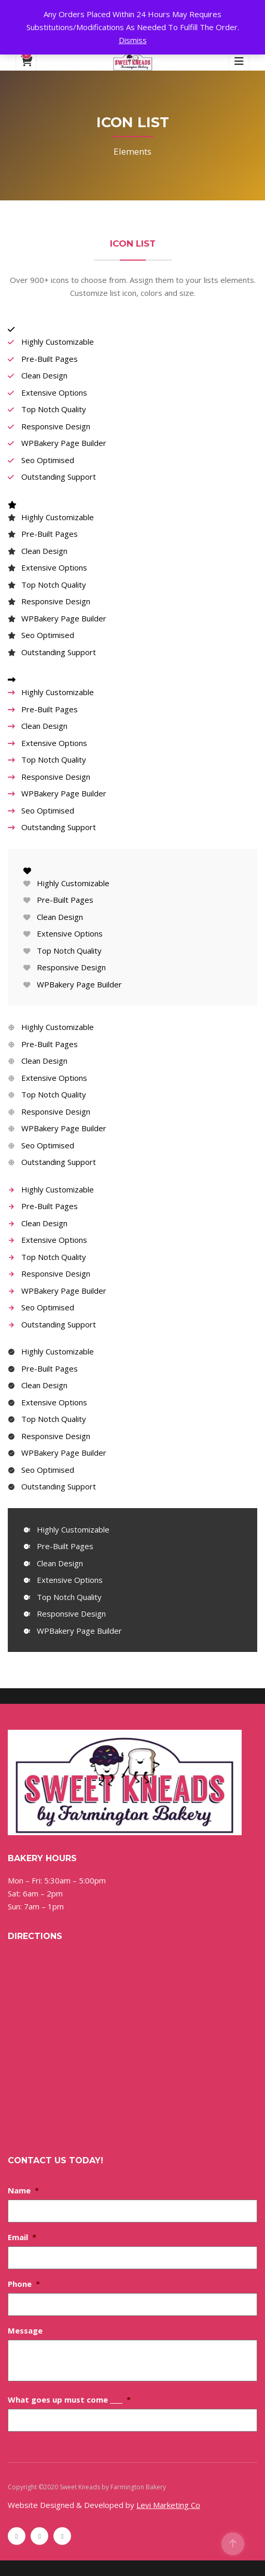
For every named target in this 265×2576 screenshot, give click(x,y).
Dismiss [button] (133, 40)
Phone (24, 2284)
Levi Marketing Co (168, 2505)
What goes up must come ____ (69, 2399)
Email (22, 2237)
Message (25, 2330)
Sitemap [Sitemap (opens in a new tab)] (179, 2487)
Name (23, 2190)
